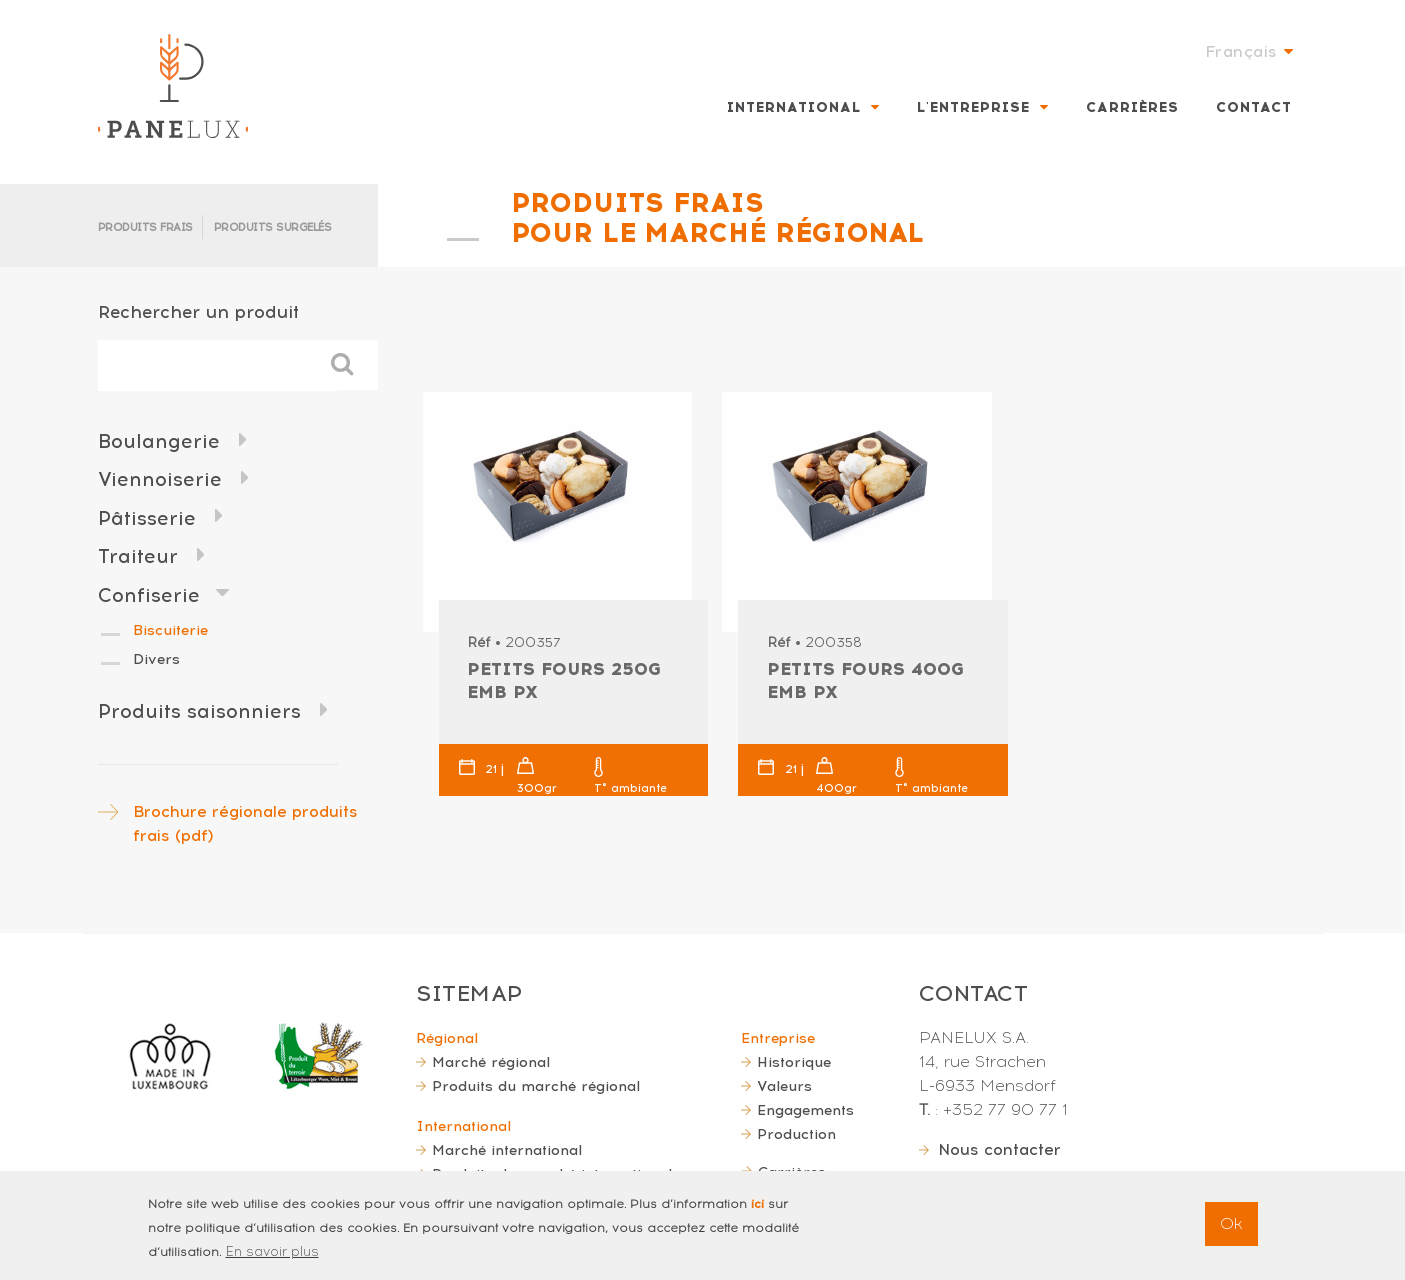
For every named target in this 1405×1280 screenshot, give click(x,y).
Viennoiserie (160, 479)
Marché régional (491, 1062)
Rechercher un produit (198, 311)
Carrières (1132, 107)
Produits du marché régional (536, 1086)
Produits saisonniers (199, 711)
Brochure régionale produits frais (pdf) (245, 823)
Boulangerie (159, 441)
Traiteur (138, 556)
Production (796, 1134)
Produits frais (145, 227)
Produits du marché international (552, 1174)
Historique (794, 1062)
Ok (1231, 1233)
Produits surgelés (273, 227)
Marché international (507, 1150)
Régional (447, 1038)
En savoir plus (272, 1261)
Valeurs (784, 1086)
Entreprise (778, 1038)
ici (757, 1214)
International (794, 107)
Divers (156, 659)
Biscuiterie (170, 630)
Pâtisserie (147, 518)
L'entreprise (973, 107)
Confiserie (149, 595)
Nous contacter (999, 1149)
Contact (1254, 107)
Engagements (805, 1110)
